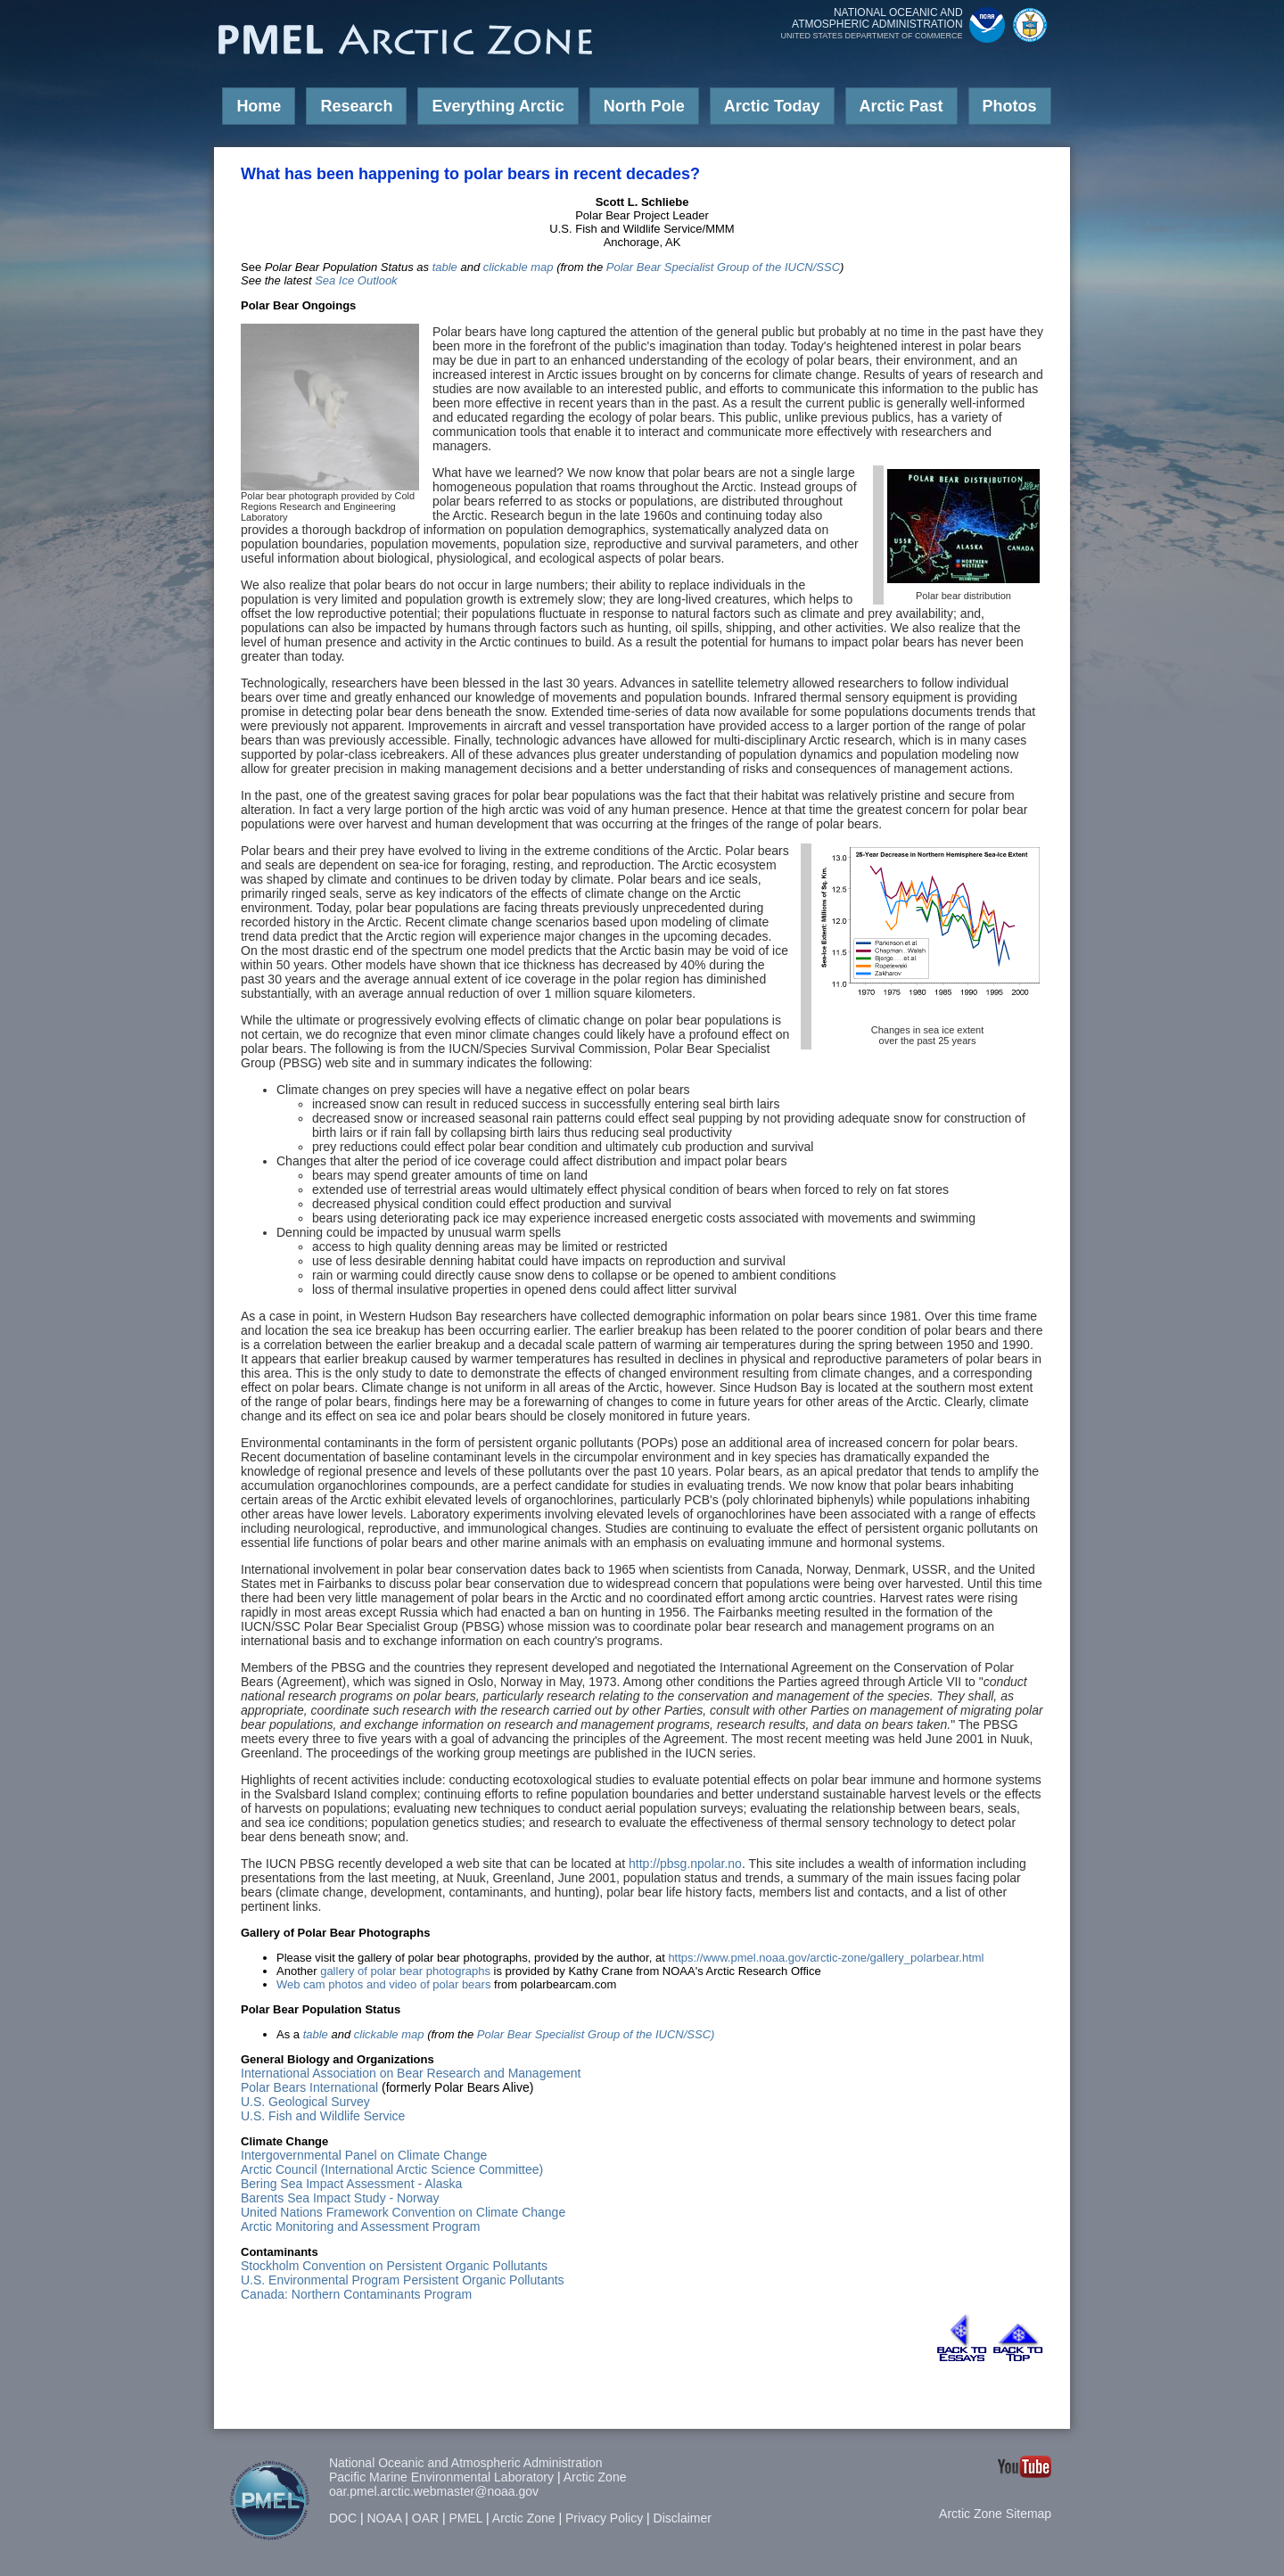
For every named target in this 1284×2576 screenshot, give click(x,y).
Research (356, 106)
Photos (1010, 106)
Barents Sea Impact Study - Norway (340, 2198)
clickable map (518, 267)
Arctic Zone (595, 2477)
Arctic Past (901, 106)
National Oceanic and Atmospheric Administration (466, 2463)
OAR (425, 2518)
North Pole (644, 106)
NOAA (383, 2518)
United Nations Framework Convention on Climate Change (403, 2212)
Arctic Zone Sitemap (995, 2513)
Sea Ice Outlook (356, 280)
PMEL (466, 2518)
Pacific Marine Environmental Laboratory (441, 2477)
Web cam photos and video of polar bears (383, 1984)
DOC (343, 2518)
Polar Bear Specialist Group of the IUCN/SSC (723, 267)
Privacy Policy (604, 2518)
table (444, 267)
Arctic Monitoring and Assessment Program (360, 2226)
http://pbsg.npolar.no (685, 1863)
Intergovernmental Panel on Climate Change (364, 2155)
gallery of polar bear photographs (405, 1971)
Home (258, 106)
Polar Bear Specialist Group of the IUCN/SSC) (596, 2034)
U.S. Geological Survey (305, 2102)
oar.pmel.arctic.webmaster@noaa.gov (434, 2491)
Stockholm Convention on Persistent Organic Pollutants (394, 2266)
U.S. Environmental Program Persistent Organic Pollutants (402, 2280)
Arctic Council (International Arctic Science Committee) (392, 2169)
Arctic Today (772, 106)
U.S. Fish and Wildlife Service (323, 2116)
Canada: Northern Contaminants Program (356, 2294)
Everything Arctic (498, 106)
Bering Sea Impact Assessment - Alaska (351, 2184)
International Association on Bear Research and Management (410, 2073)
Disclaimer (683, 2518)
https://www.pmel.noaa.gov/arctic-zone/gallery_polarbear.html (826, 1957)
